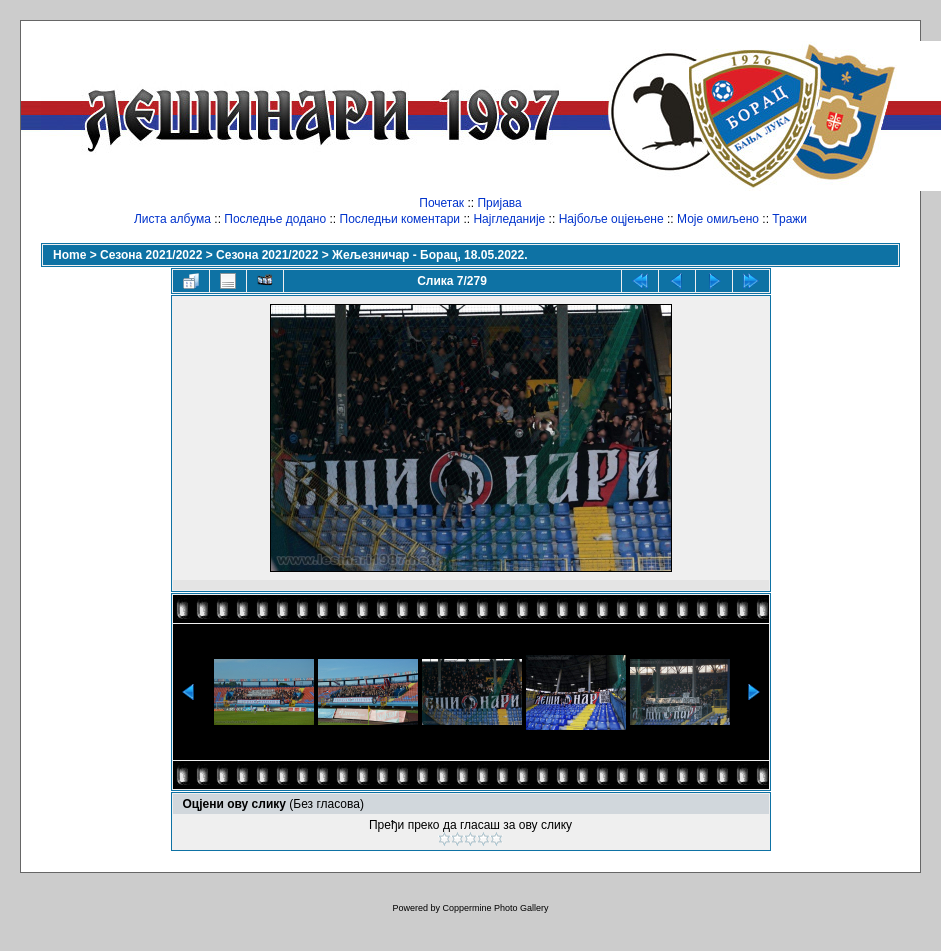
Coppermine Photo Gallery (495, 908)
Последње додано (275, 219)
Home (69, 255)
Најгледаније (509, 219)
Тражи (789, 219)
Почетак (441, 203)
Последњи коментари (400, 219)
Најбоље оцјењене (611, 219)
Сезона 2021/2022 (151, 255)
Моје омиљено (718, 219)
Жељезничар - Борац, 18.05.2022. (429, 255)
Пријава (499, 203)
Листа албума (172, 219)
